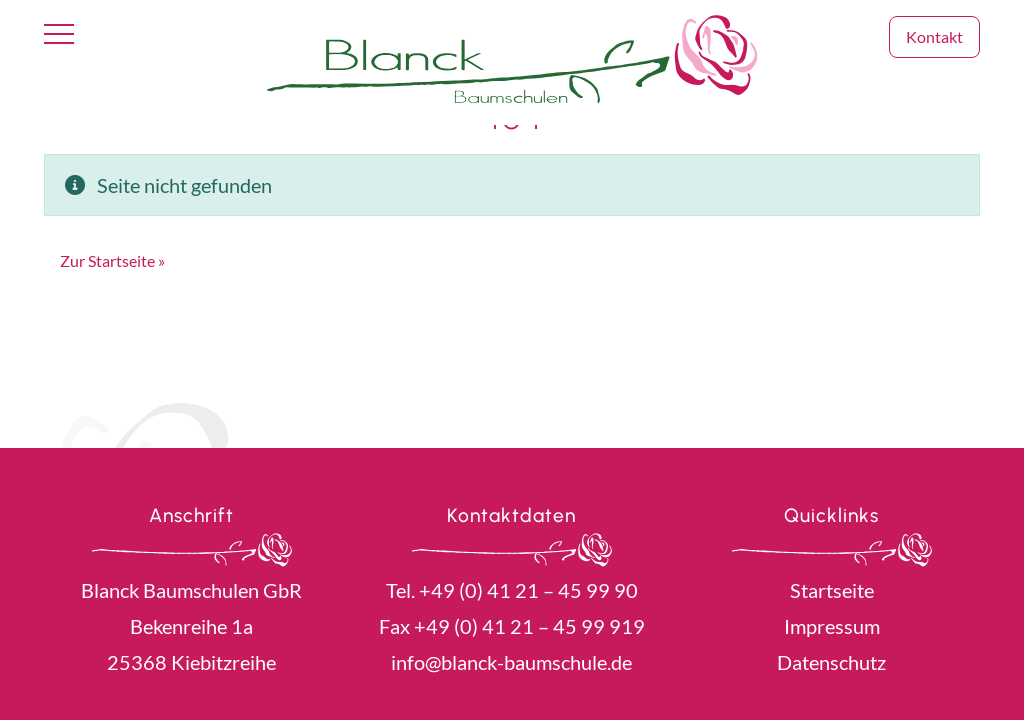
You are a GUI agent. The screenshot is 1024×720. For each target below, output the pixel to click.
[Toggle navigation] (59, 35)
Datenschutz (831, 662)
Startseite (832, 590)
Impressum (832, 626)
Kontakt (934, 36)
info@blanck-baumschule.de (511, 662)
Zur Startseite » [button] (112, 260)
